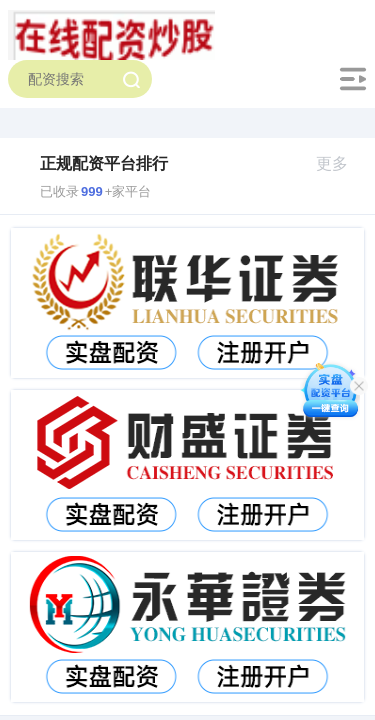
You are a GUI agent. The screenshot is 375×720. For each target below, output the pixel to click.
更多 (340, 163)
